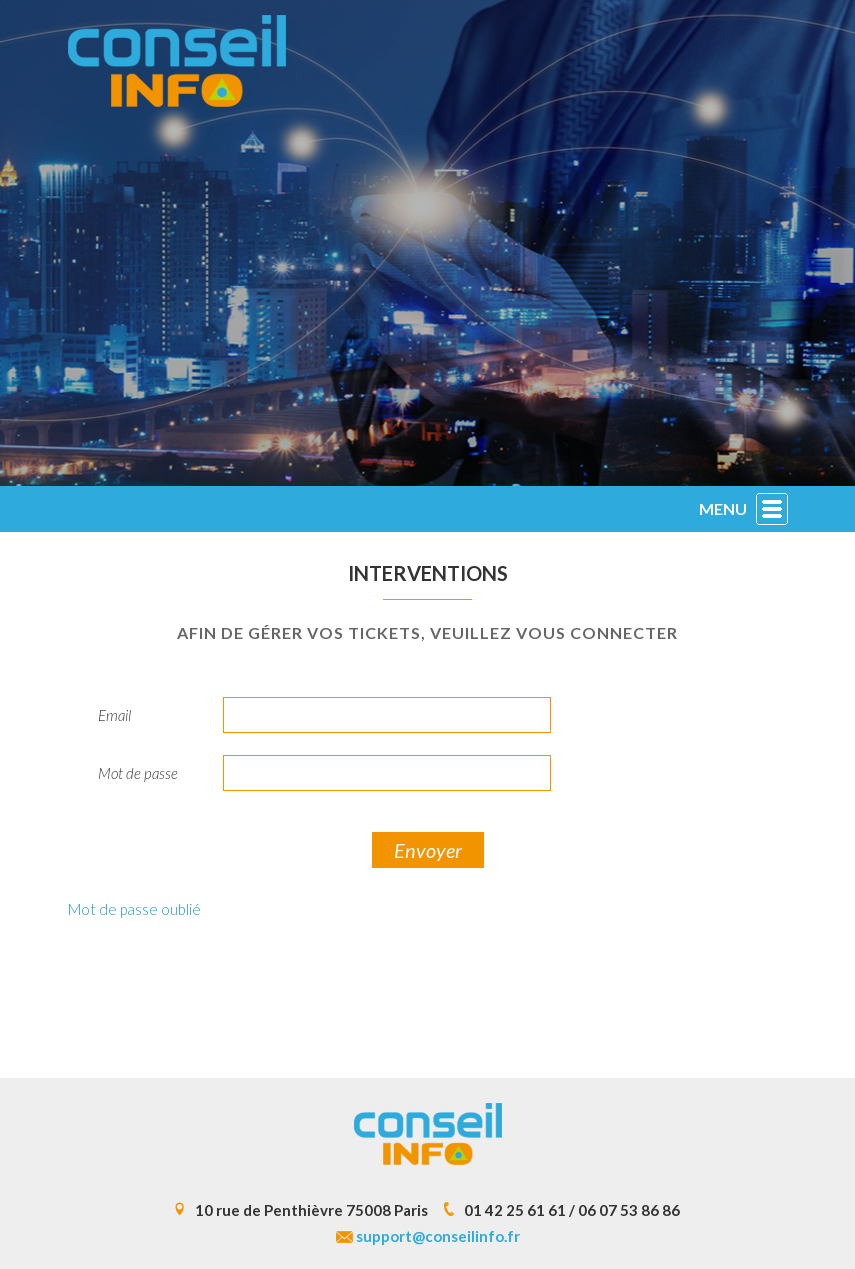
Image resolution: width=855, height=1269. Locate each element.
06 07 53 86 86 (629, 1210)
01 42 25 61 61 (515, 1210)
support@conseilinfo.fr (438, 1236)
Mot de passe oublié (134, 909)
